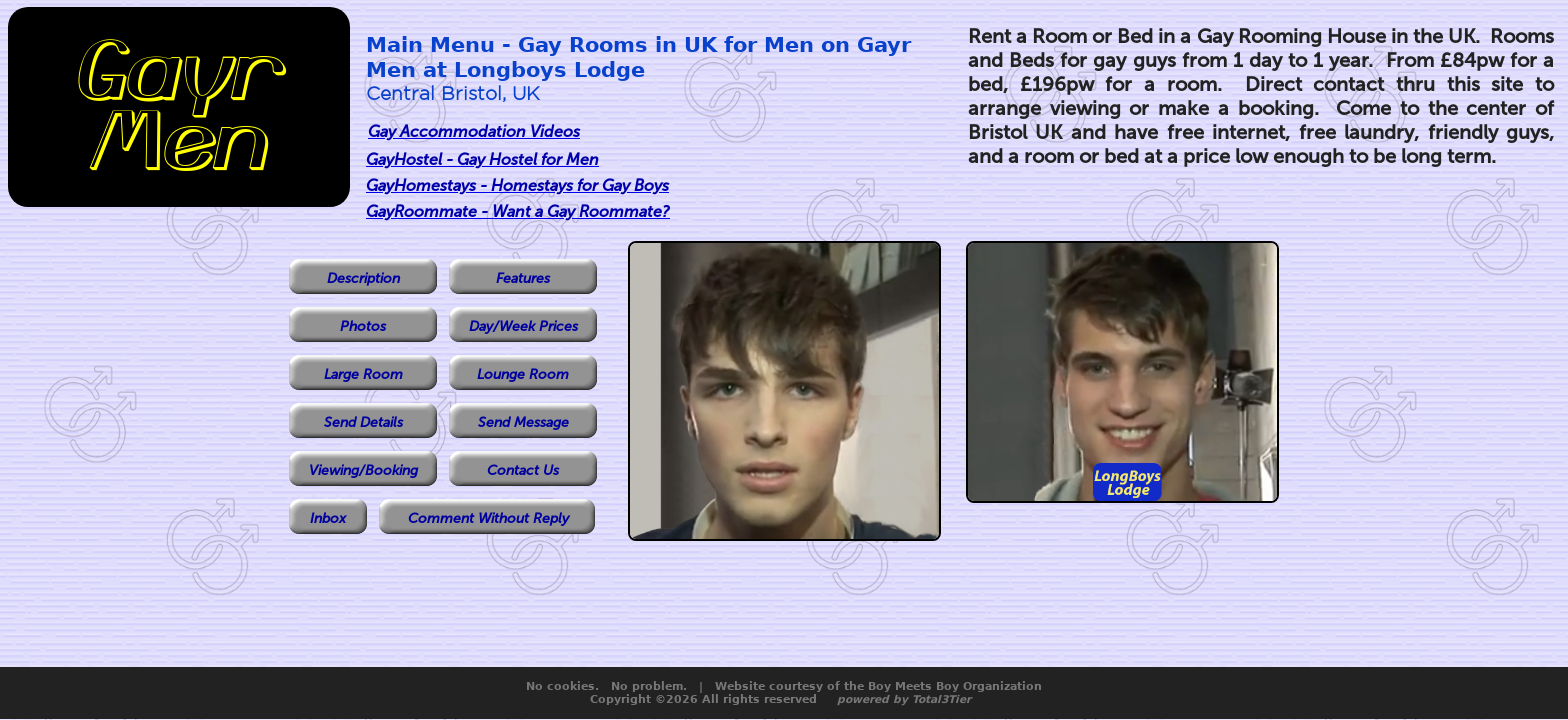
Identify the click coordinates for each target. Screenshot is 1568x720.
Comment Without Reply (488, 518)
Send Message (523, 422)
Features (523, 278)
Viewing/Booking (363, 470)
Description (363, 278)
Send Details (363, 422)
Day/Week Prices (523, 326)
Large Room (363, 374)
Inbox (328, 518)
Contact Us (523, 470)
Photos (363, 326)
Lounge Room (523, 374)
